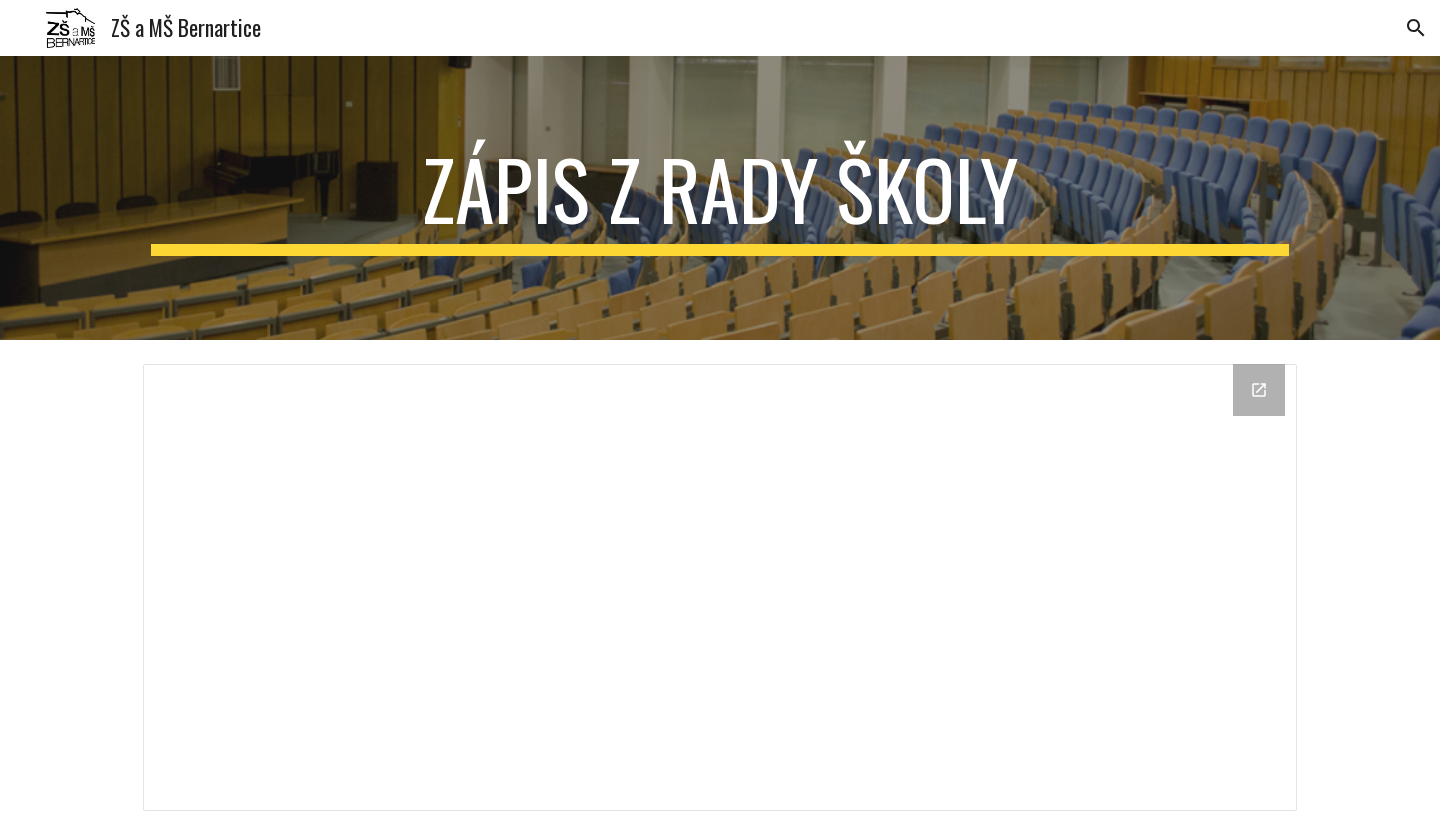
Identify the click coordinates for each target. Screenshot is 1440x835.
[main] (720, 198)
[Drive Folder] (720, 587)
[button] (1416, 28)
